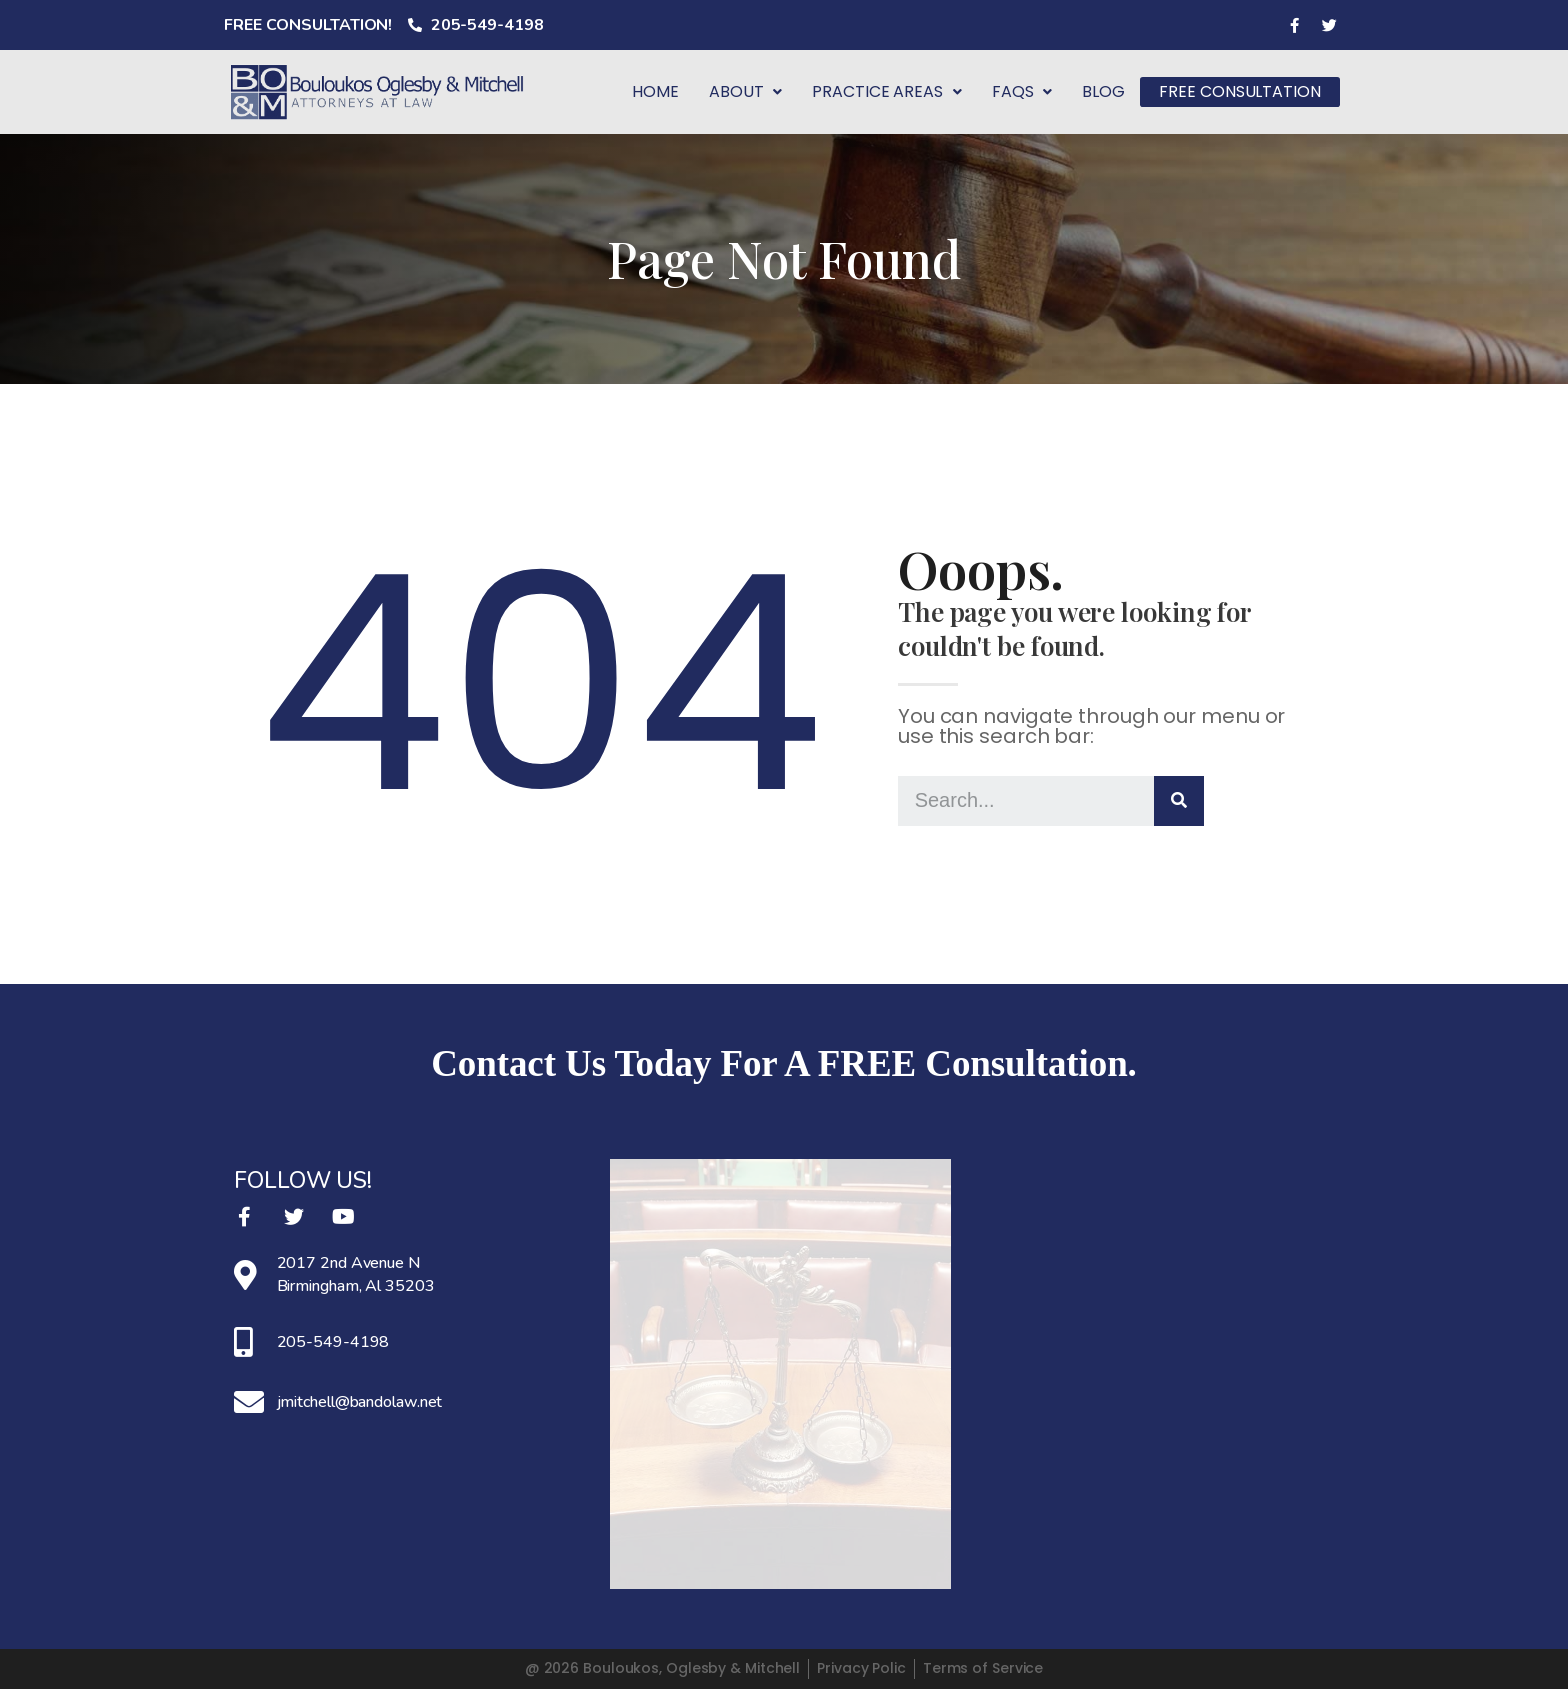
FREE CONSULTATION (1244, 91)
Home (664, 91)
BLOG (1112, 91)
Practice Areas (896, 91)
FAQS (1031, 91)
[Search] (1179, 801)
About (754, 91)
